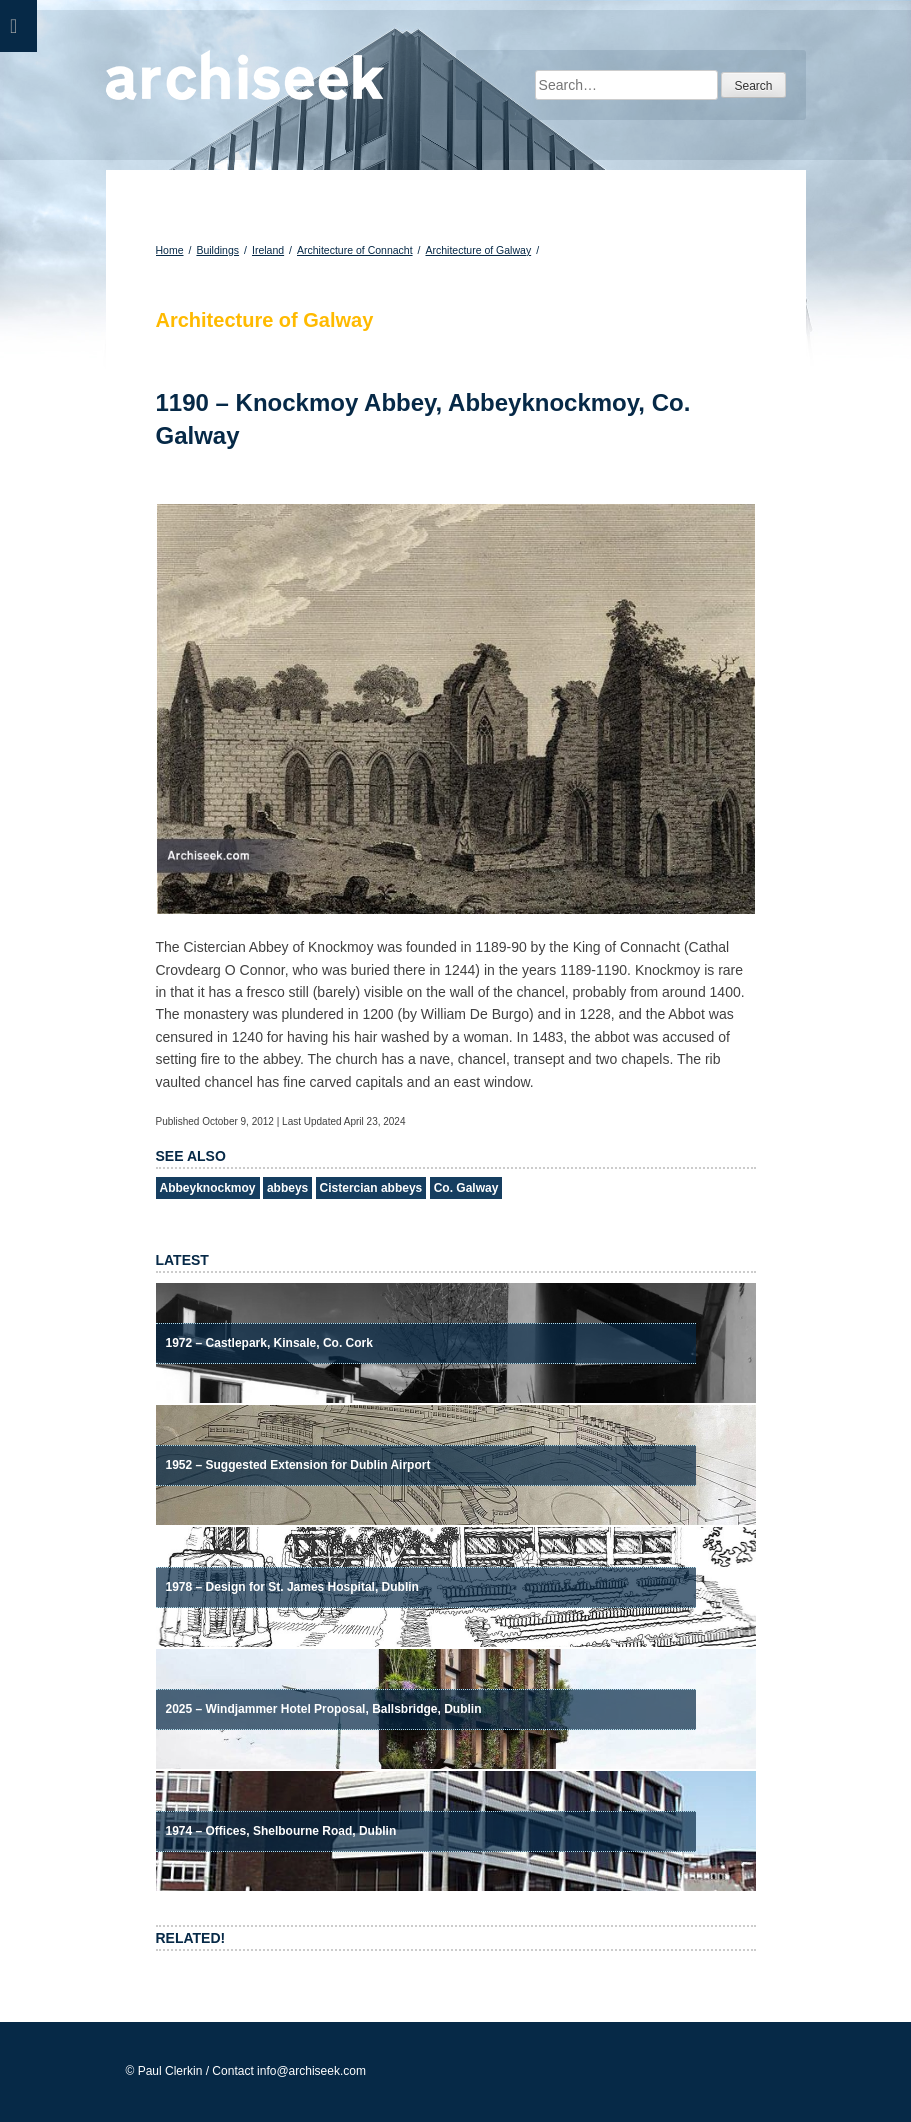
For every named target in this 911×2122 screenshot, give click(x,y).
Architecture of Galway (479, 250)
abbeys (287, 1188)
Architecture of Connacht (355, 250)
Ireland (268, 250)
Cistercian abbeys (371, 1188)
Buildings (217, 250)
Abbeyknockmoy (208, 1188)
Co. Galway (466, 1188)
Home (170, 250)
